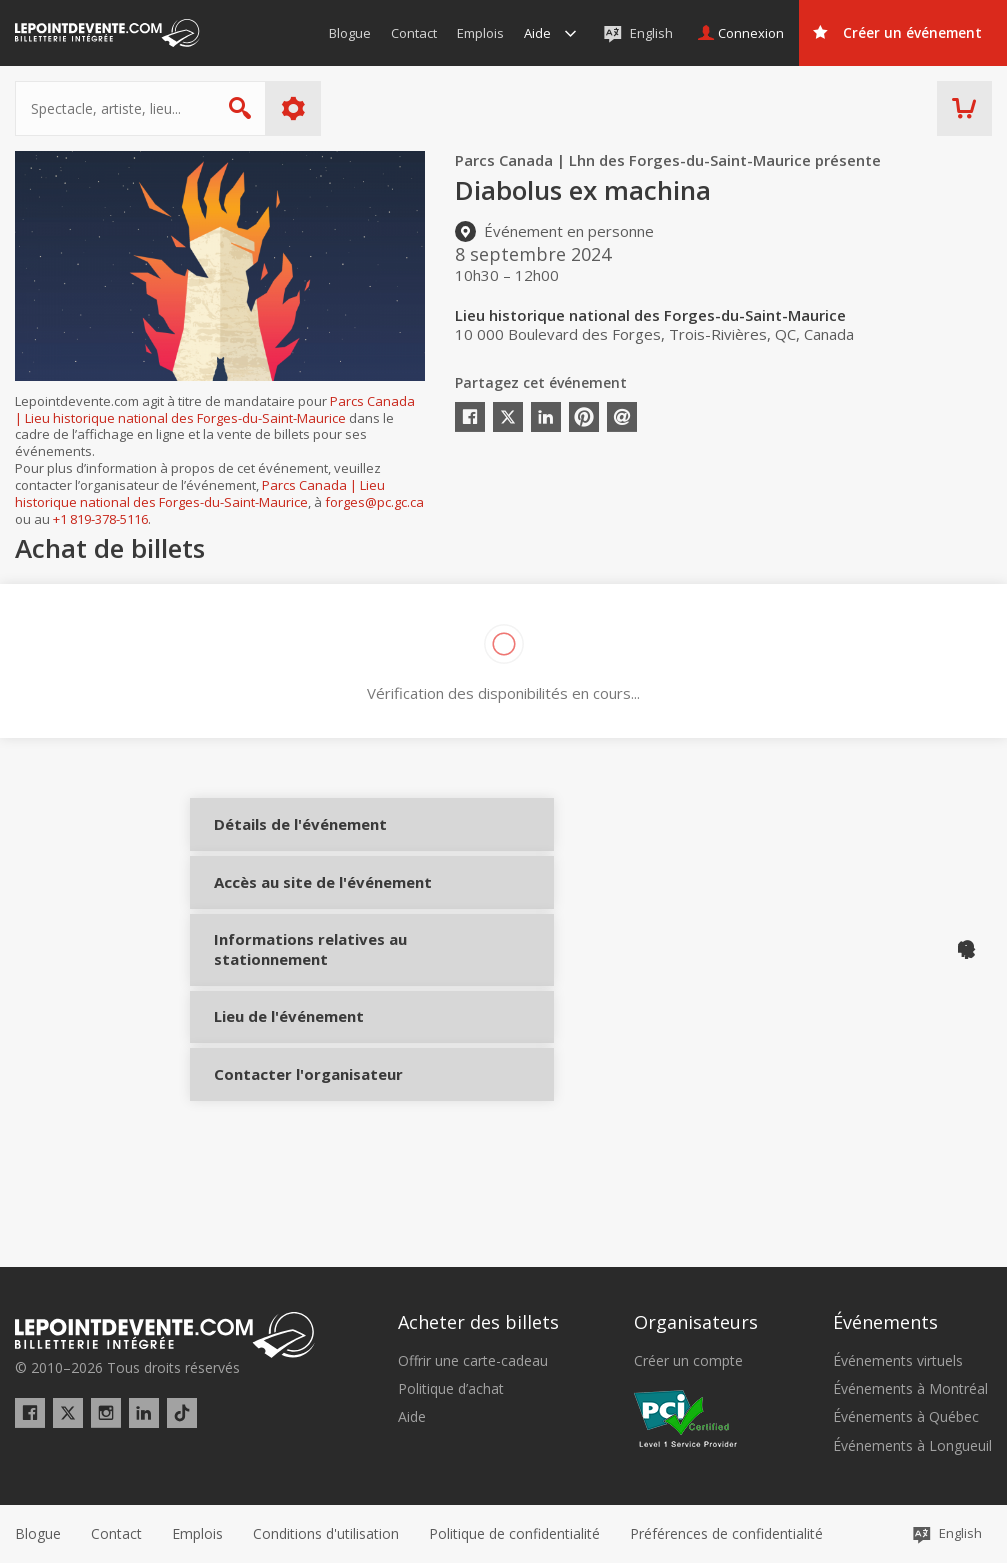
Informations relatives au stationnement (282, 1009)
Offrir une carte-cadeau (473, 1361)
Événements (885, 1322)
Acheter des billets (478, 1322)
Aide (412, 1417)
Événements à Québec (906, 1417)
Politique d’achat (451, 1389)
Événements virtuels (898, 1361)
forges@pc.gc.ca (374, 502)
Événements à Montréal (910, 1389)
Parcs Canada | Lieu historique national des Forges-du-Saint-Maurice (215, 409)
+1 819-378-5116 (100, 519)
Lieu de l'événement (282, 1086)
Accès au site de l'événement (282, 923)
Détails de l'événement (282, 839)
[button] (726, 1534)
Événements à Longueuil (912, 1446)
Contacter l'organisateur (282, 1160)
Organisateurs (696, 1322)
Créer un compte (688, 1361)
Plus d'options (293, 108)
